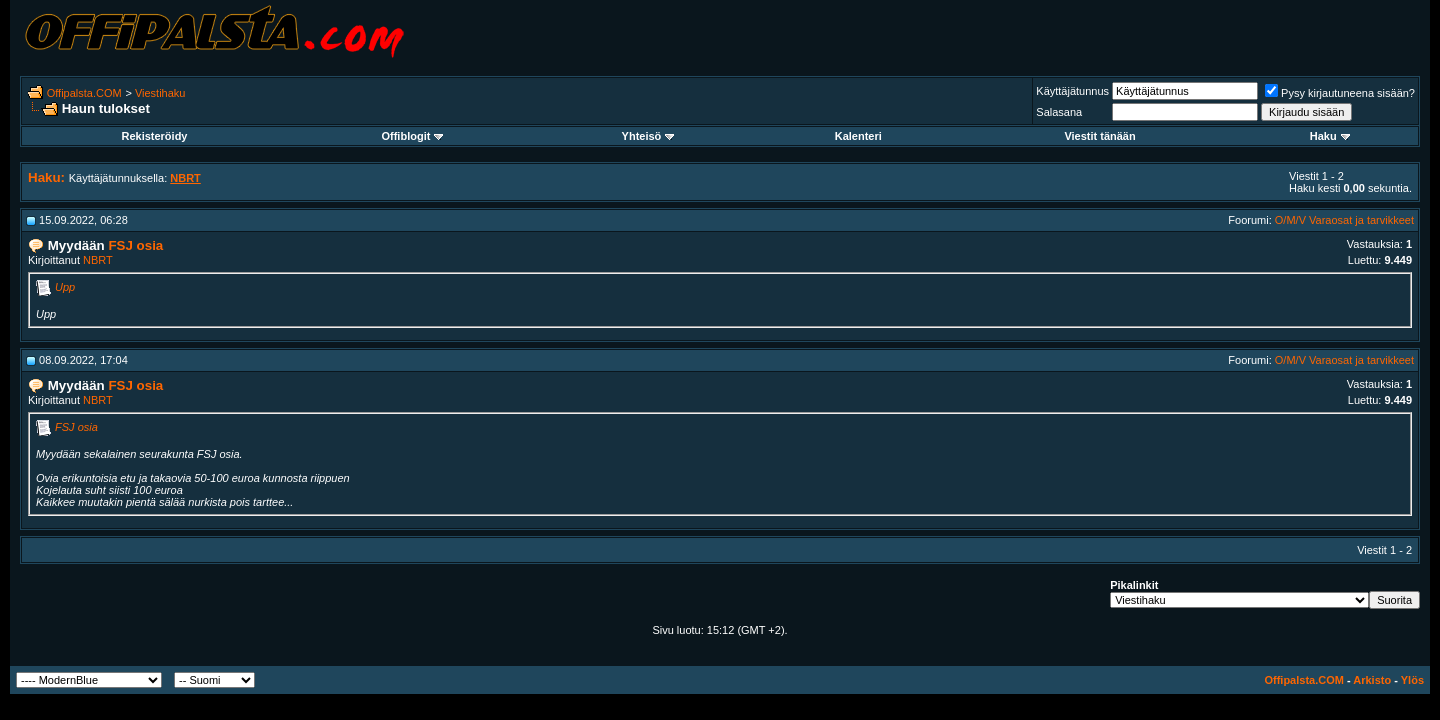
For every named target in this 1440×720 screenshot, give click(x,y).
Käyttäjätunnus (1072, 91)
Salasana (1059, 112)
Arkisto (1372, 680)
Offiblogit (412, 136)
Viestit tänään (1099, 136)
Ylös (1412, 680)
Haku (1330, 136)
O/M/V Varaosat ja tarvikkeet (1344, 220)
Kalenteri (858, 136)
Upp (65, 287)
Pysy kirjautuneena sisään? (1340, 93)
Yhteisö (648, 136)
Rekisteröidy (154, 136)
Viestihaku (160, 93)
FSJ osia (76, 427)
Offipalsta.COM (84, 93)
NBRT (98, 260)
